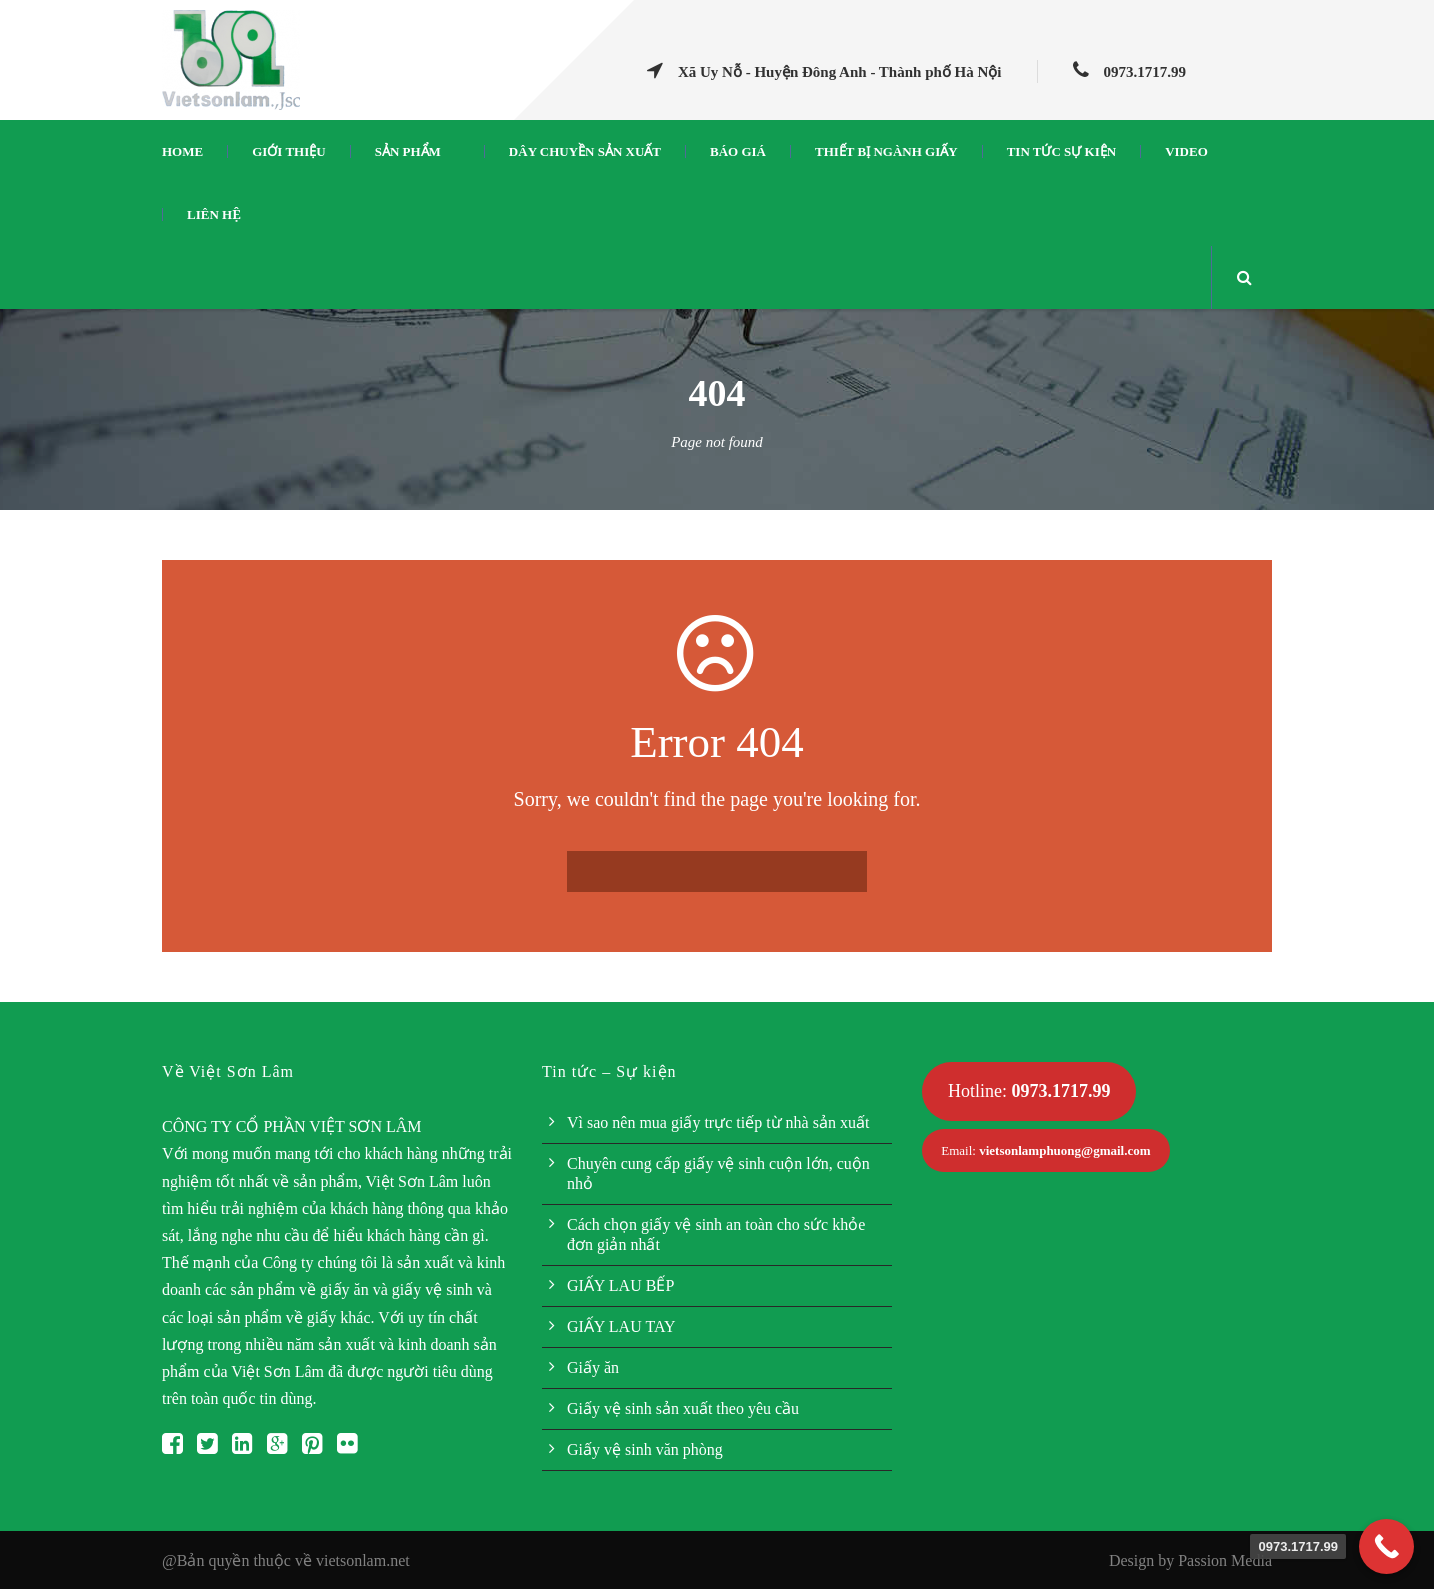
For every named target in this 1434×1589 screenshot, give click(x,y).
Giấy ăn (593, 1367)
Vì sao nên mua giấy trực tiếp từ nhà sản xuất (718, 1122)
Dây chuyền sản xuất (585, 151)
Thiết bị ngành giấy (886, 151)
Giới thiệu (288, 151)
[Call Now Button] (1386, 1546)
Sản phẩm (408, 151)
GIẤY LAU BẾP (620, 1285)
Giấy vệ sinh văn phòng (645, 1449)
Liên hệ (214, 214)
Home (182, 151)
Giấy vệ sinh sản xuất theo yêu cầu (683, 1408)
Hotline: (1029, 1091)
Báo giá (738, 151)
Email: (1045, 1150)
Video (1186, 151)
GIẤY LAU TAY (621, 1326)
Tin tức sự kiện (1061, 151)
